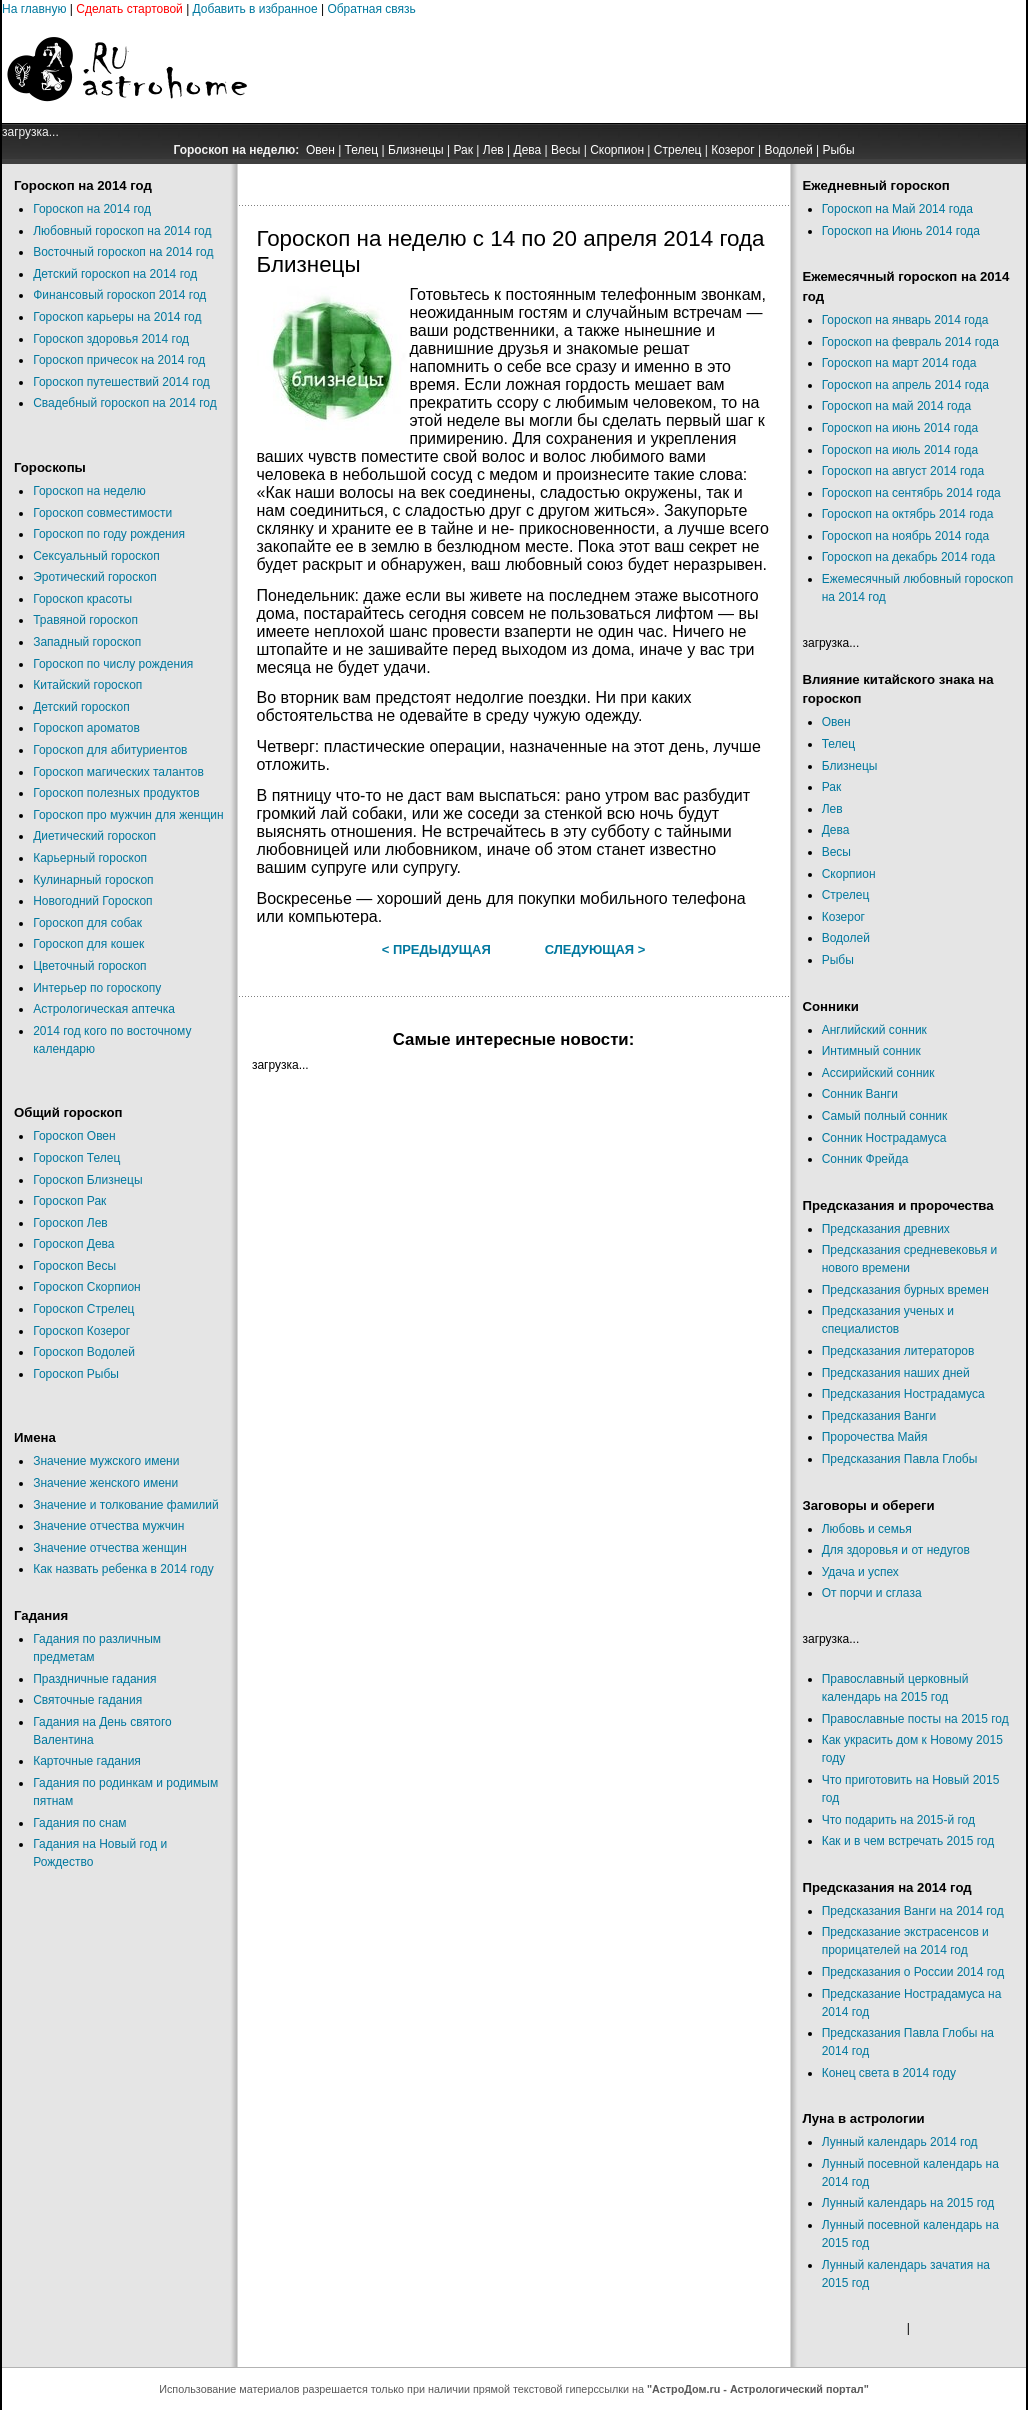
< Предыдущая (436, 949)
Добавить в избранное (255, 9)
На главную (34, 9)
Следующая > (595, 949)
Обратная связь (371, 9)
